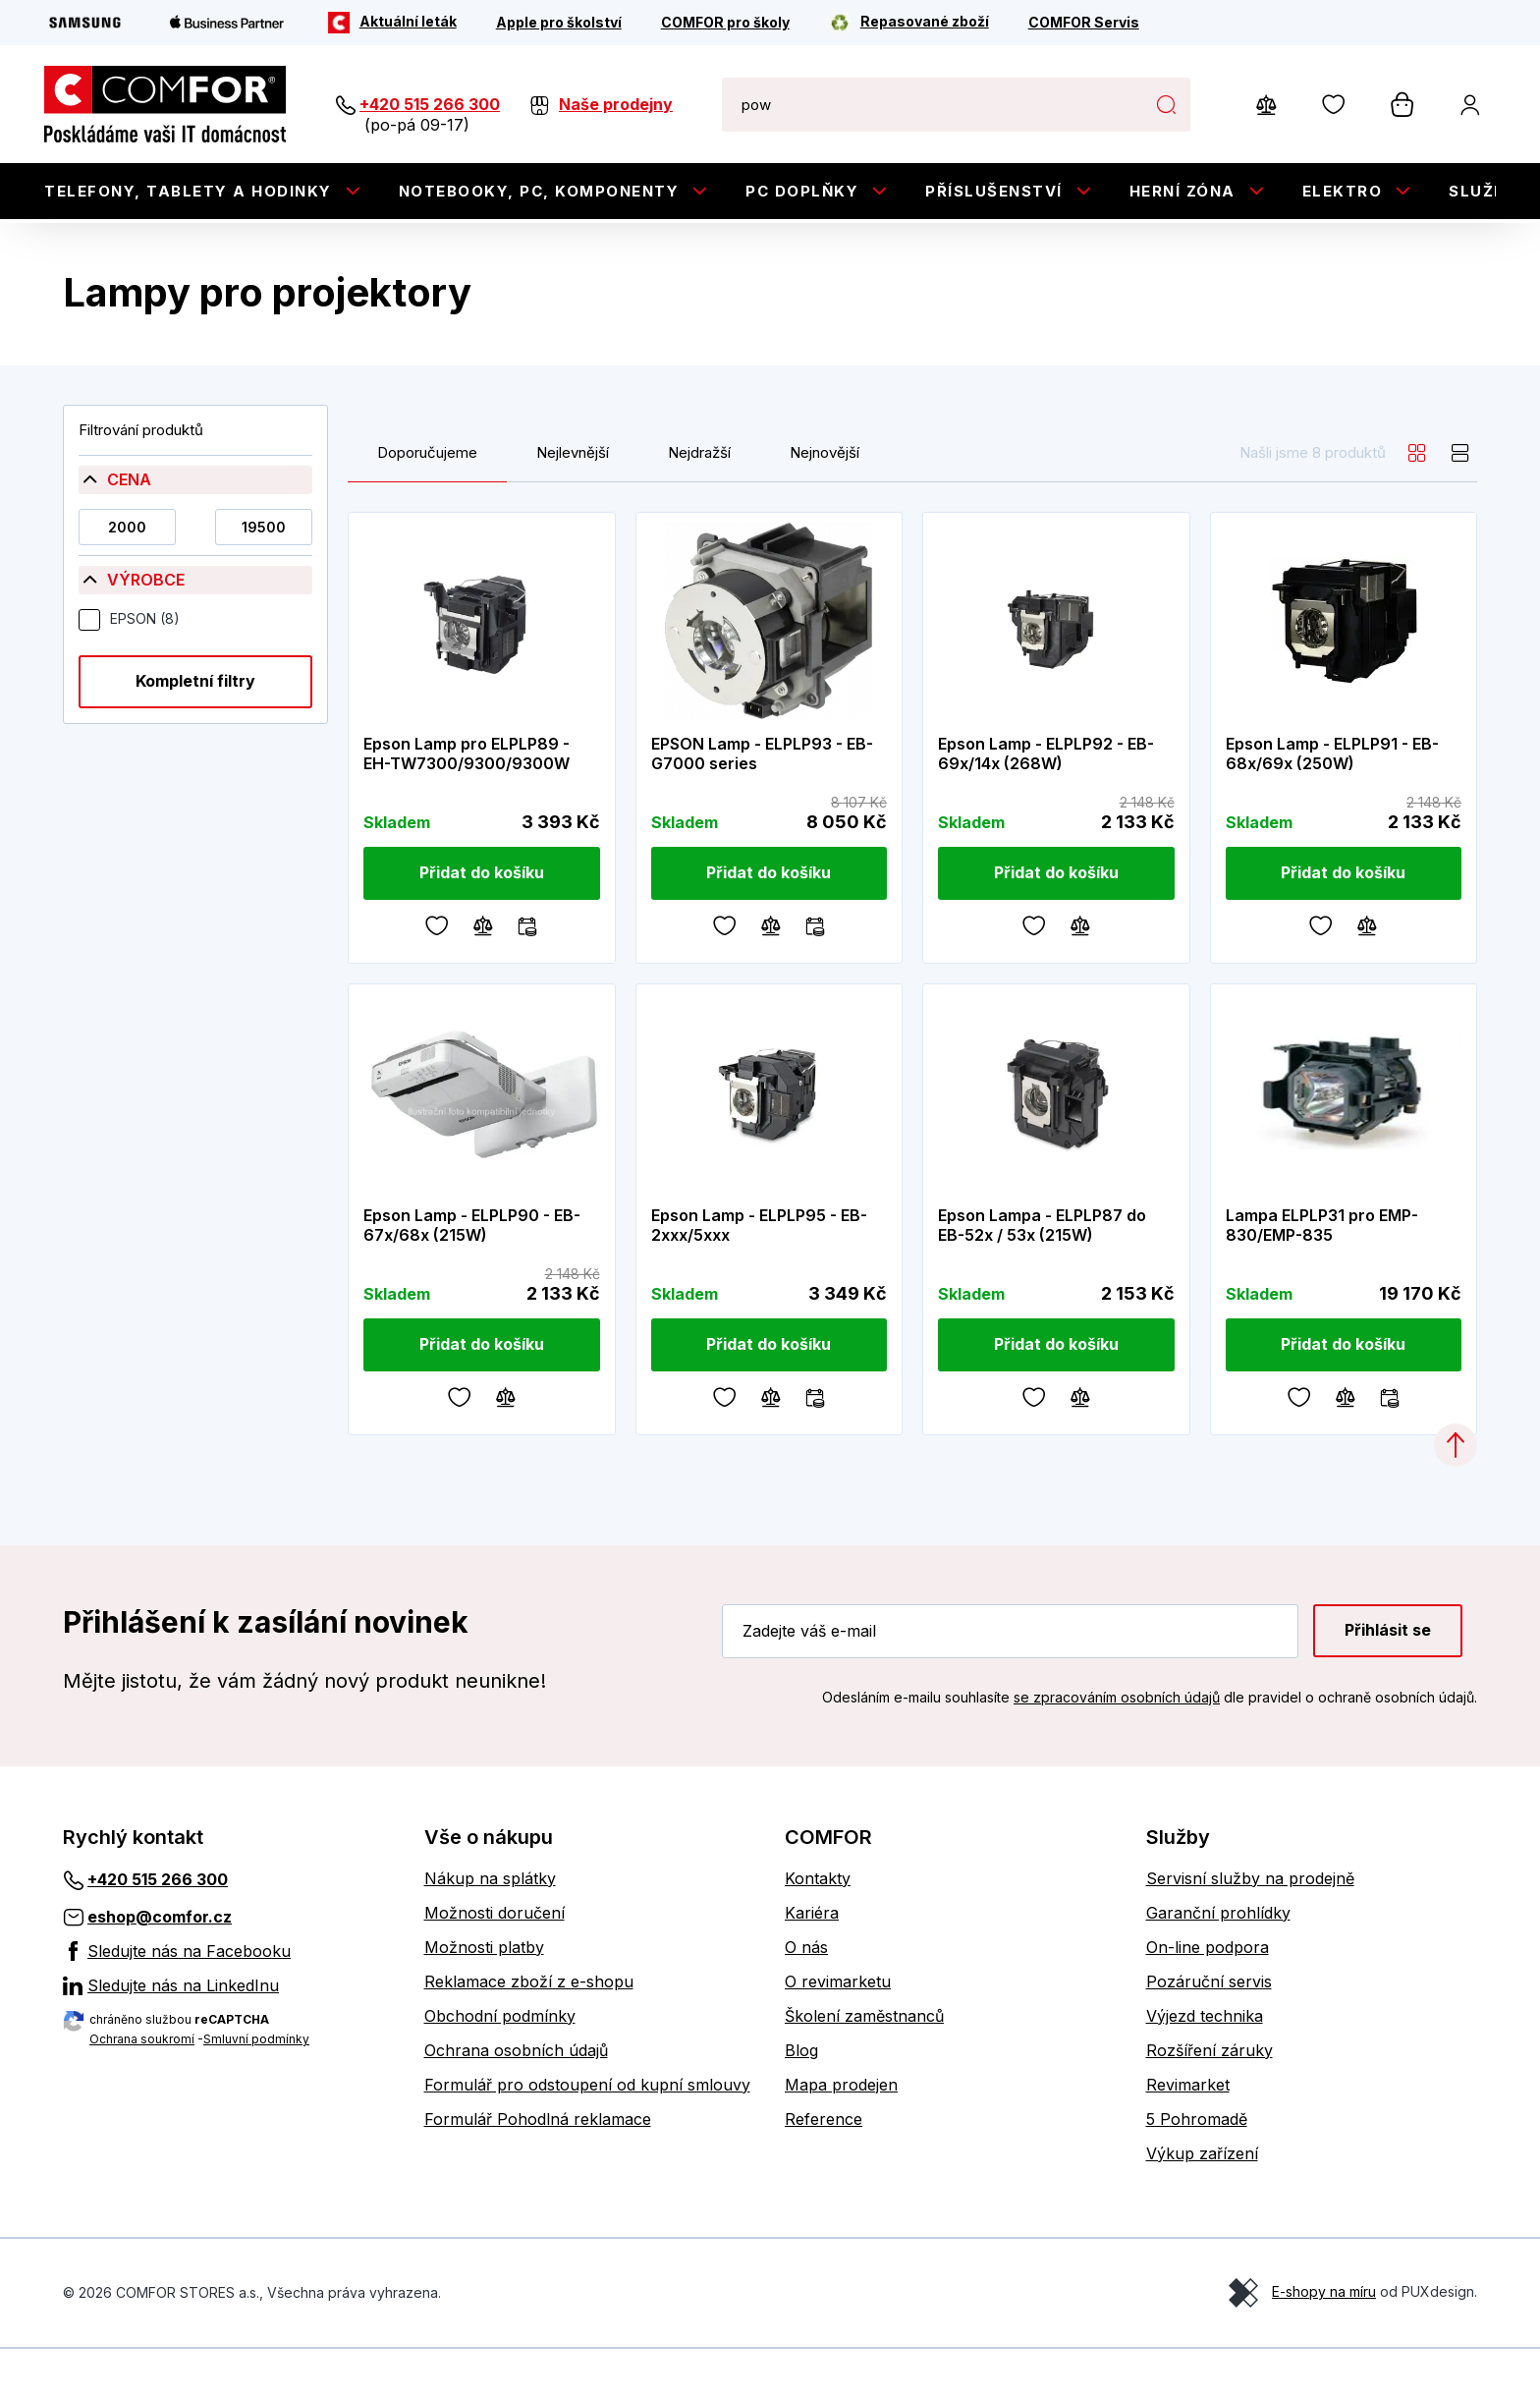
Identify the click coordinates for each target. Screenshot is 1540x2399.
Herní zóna (1182, 191)
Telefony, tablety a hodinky (188, 191)
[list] (1460, 503)
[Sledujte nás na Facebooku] (229, 2001)
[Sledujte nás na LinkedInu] (229, 2035)
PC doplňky (801, 191)
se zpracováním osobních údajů (1117, 1747)
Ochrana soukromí (141, 2089)
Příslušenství (994, 191)
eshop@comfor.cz (159, 1967)
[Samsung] (85, 22)
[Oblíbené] (437, 974)
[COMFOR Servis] (1083, 22)
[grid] (1417, 503)
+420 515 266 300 (429, 104)
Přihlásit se (1388, 1681)
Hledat (1165, 104)
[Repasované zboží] (909, 22)
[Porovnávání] (483, 974)
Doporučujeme (427, 503)
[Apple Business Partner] (227, 22)
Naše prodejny (616, 104)
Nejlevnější (572, 503)
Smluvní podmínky (256, 2089)
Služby (1483, 191)
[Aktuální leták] (392, 22)
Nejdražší (699, 503)
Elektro (1342, 191)
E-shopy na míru (1324, 2341)
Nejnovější (824, 503)
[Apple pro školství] (559, 22)
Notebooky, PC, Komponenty (539, 191)
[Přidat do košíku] (481, 923)
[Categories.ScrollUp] (1455, 1495)
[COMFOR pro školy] (725, 22)
